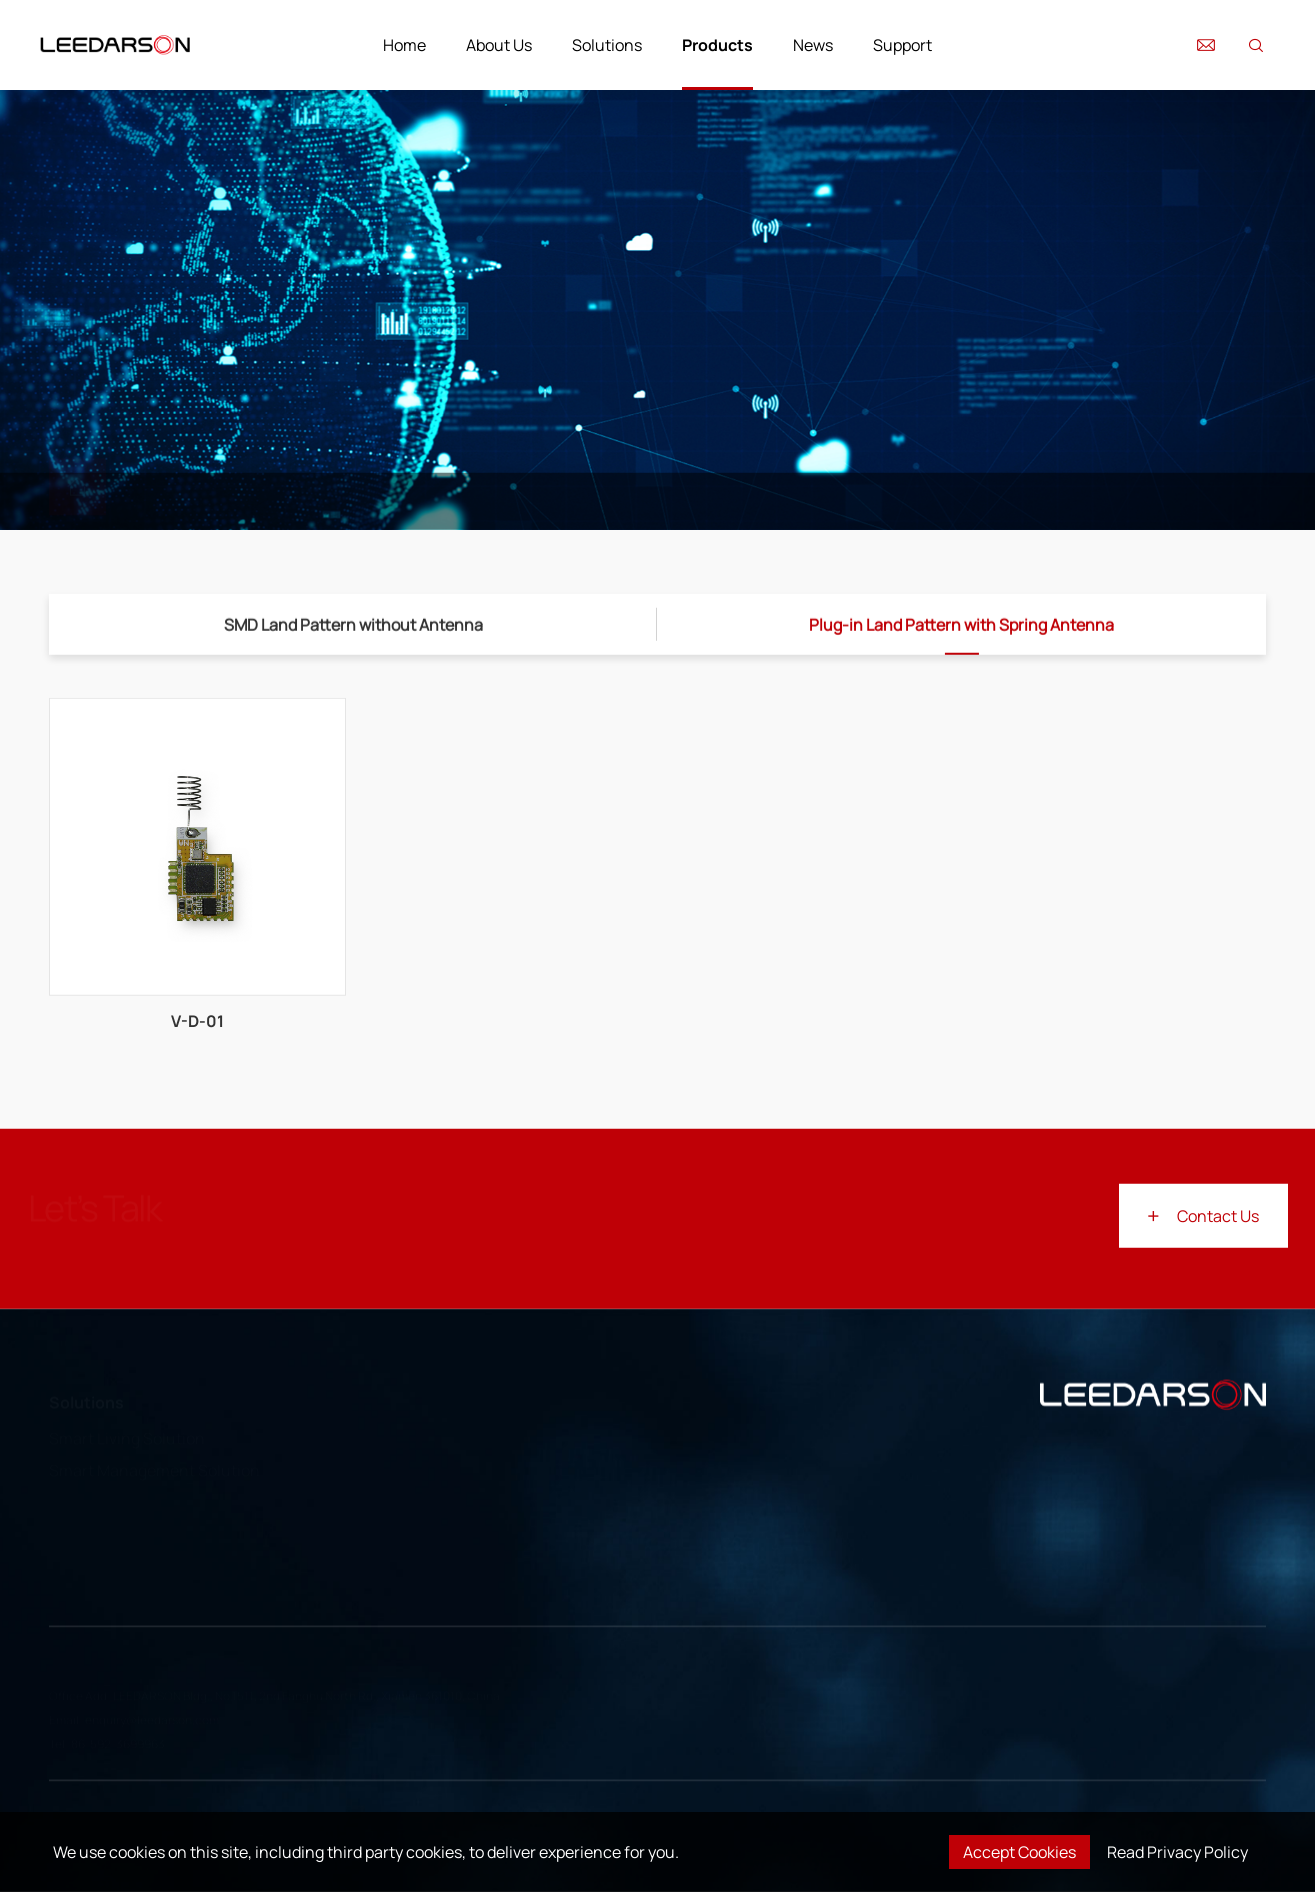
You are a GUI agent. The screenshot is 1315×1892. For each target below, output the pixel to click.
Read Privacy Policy (1177, 1852)
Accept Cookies (1019, 1852)
